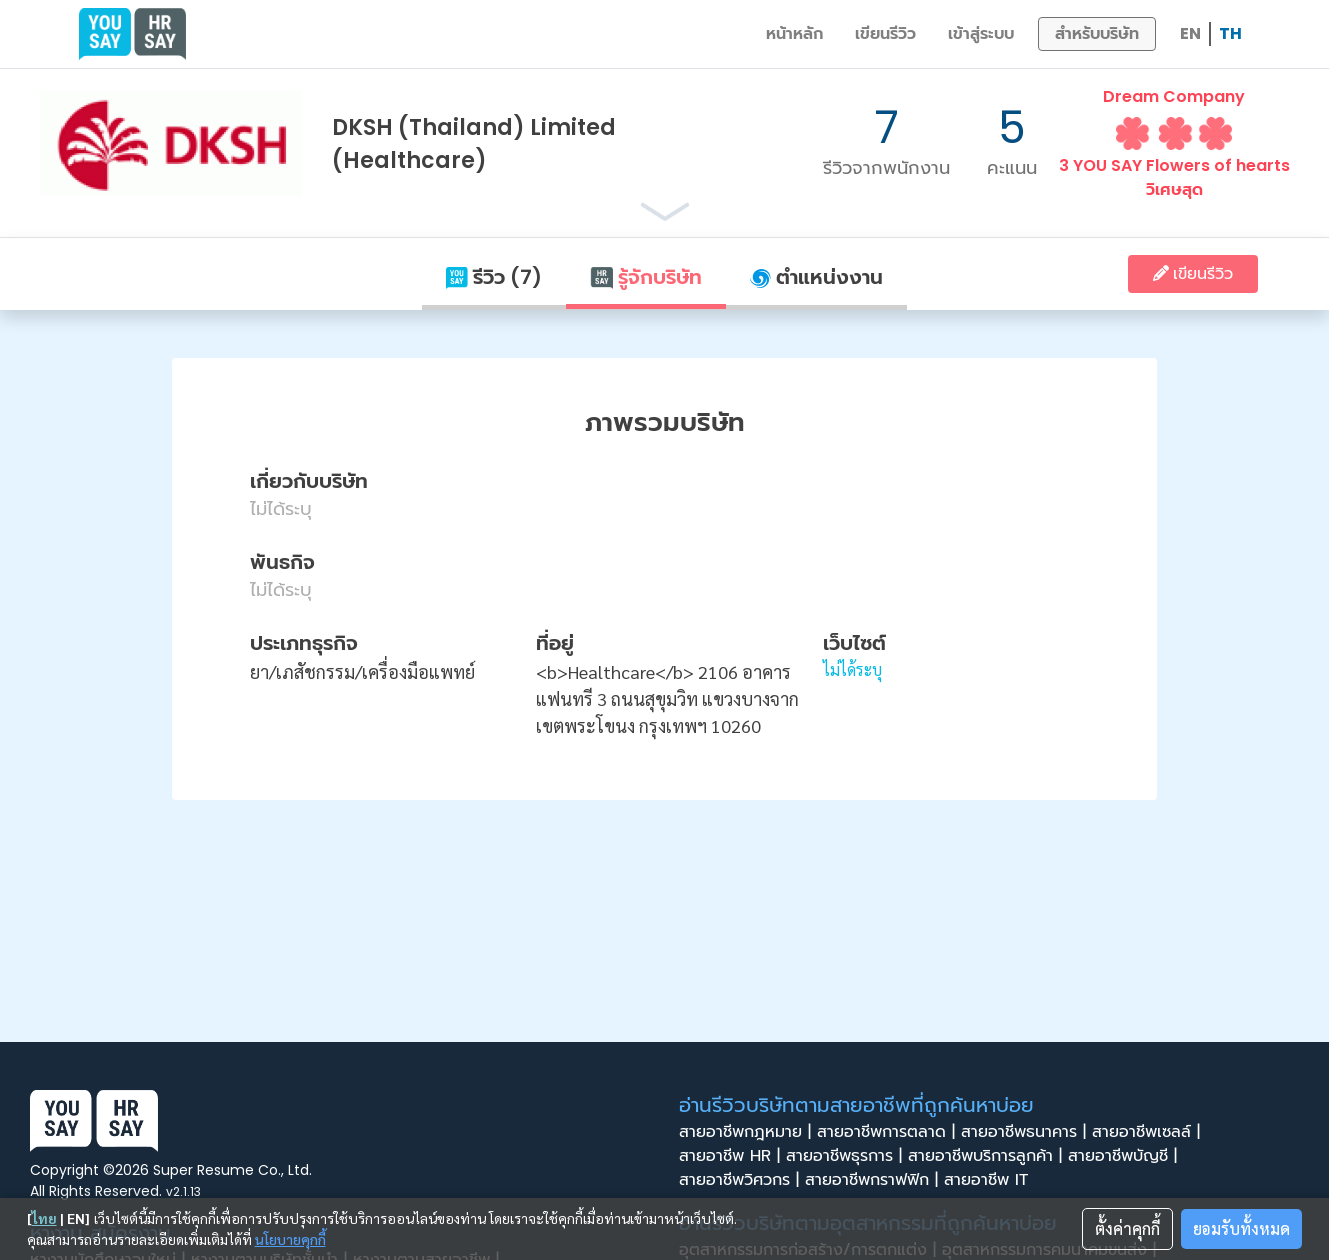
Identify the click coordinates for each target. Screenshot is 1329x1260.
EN (1190, 33)
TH (1230, 33)
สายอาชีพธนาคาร (1026, 1132)
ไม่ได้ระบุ (852, 669)
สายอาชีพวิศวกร (742, 1180)
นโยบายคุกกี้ (290, 1239)
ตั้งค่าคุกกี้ (1127, 1228)
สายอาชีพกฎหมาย (748, 1132)
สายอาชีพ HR (732, 1156)
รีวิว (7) (494, 277)
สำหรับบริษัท (1097, 33)
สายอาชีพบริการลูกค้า (988, 1156)
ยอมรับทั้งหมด (1241, 1228)
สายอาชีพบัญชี (1125, 1156)
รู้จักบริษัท (646, 277)
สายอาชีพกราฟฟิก (874, 1180)
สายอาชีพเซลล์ (1149, 1132)
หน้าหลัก (794, 33)
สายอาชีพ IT (992, 1180)
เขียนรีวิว (885, 33)
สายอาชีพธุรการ (847, 1156)
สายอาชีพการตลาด (889, 1132)
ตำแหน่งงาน (816, 277)
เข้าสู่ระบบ (981, 33)
